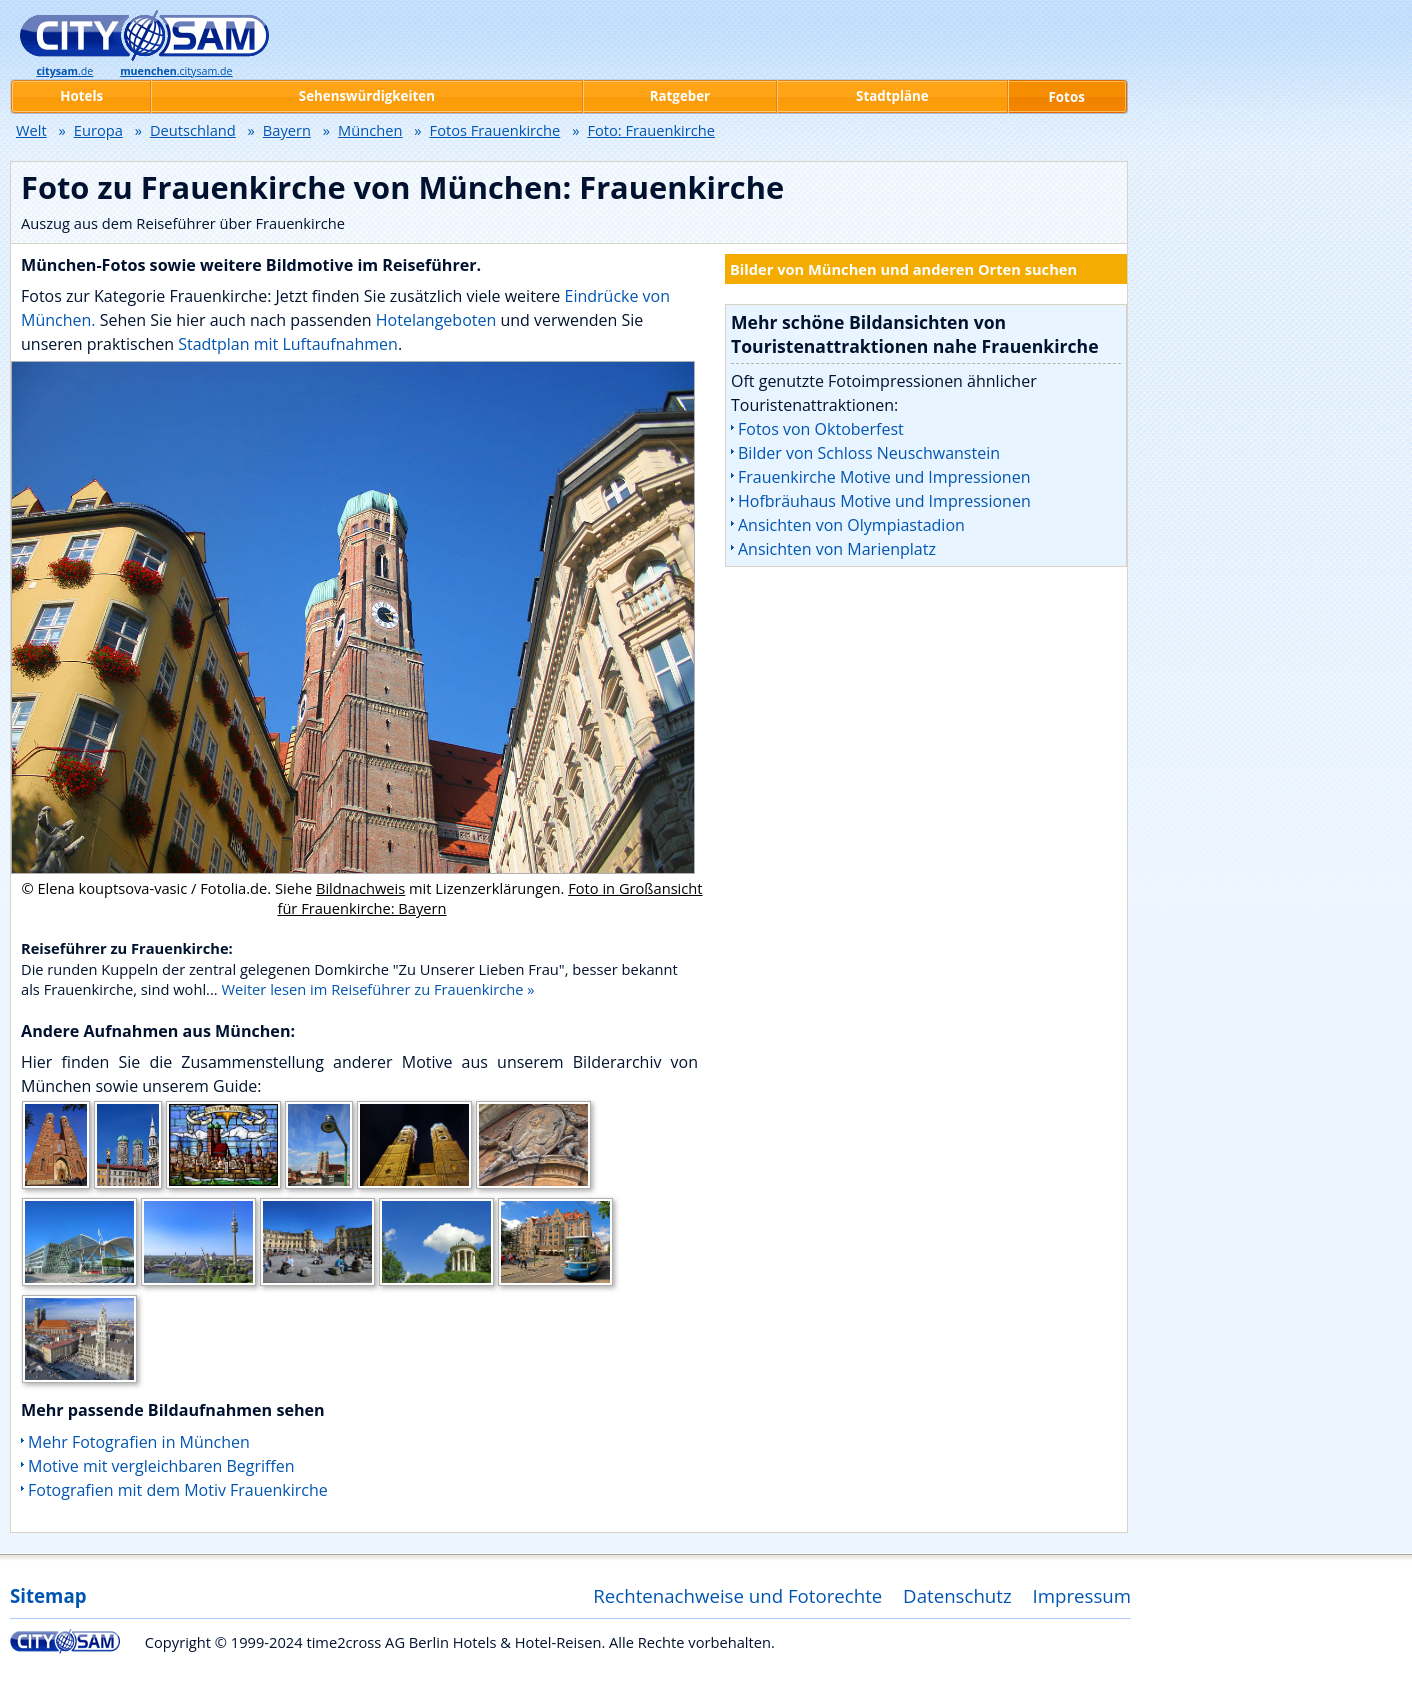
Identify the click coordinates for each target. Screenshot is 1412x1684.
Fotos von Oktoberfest (821, 429)
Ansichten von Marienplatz (837, 549)
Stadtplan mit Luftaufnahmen (288, 344)
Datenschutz (957, 1595)
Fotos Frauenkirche (495, 130)
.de (64, 71)
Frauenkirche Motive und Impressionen (884, 477)
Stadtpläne (892, 96)
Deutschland (193, 130)
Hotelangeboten (438, 320)
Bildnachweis (360, 888)
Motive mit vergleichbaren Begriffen (161, 1466)
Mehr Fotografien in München (139, 1442)
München (370, 130)
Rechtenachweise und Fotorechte (737, 1595)
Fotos (1067, 97)
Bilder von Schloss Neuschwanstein (869, 453)
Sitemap (48, 1595)
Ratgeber (680, 96)
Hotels (81, 96)
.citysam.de (176, 71)
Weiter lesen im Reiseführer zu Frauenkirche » (377, 989)
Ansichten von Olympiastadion (851, 525)
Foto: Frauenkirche (651, 130)
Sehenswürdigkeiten (367, 96)
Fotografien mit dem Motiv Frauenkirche (178, 1490)
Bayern (287, 130)
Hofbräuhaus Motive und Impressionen (884, 501)
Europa (98, 130)
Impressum (1082, 1595)
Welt (31, 130)
